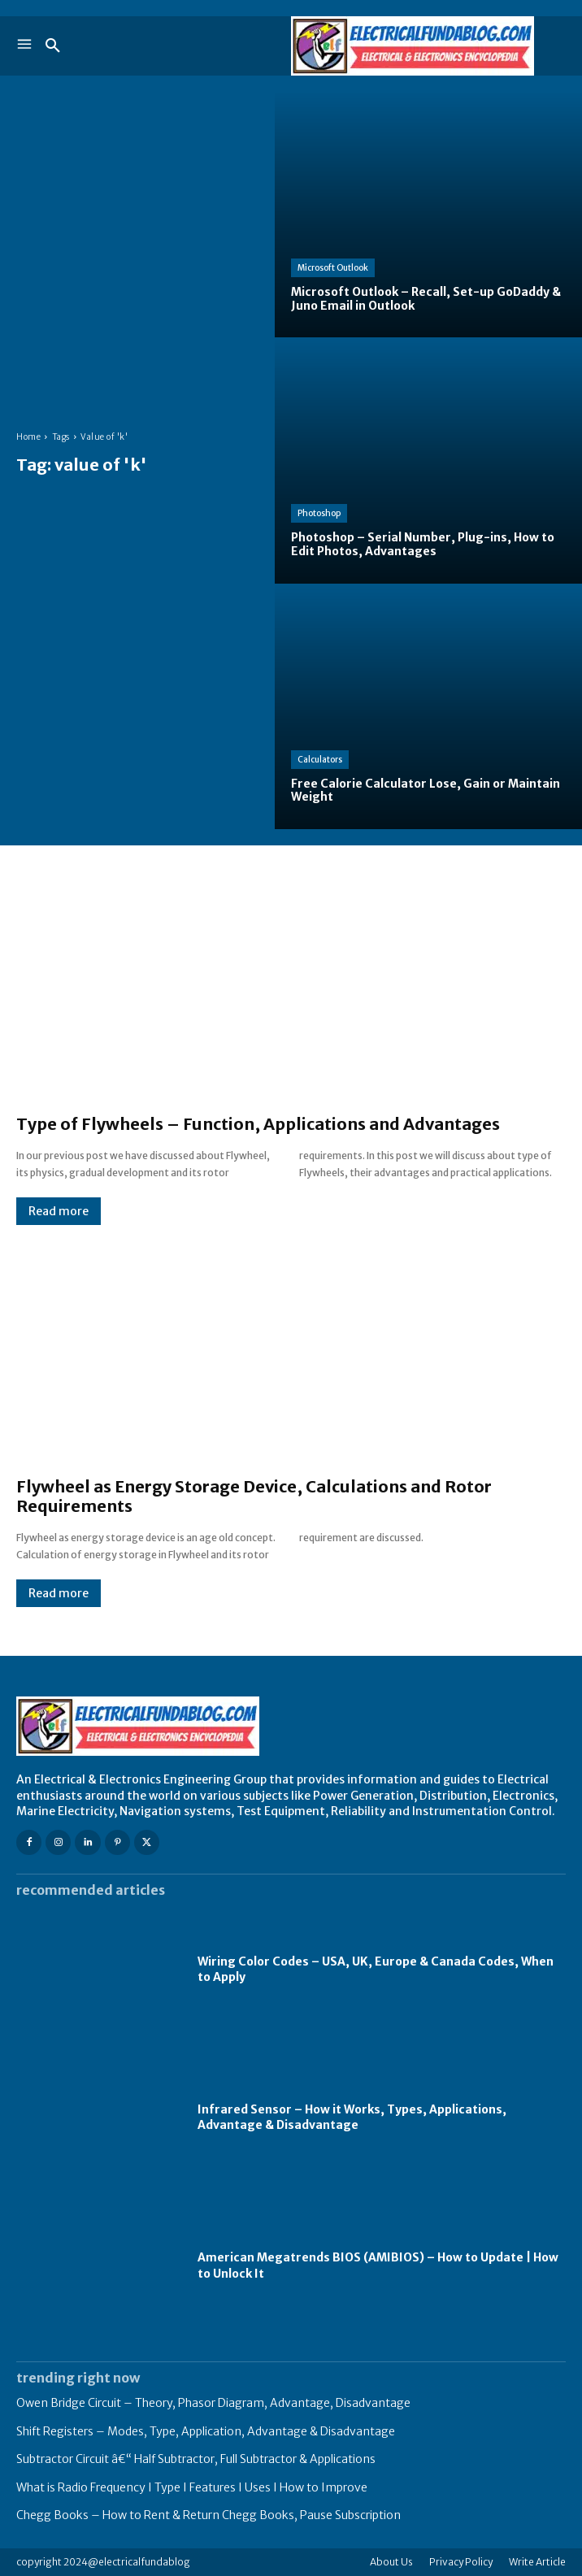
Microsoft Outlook (333, 268)
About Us (391, 2562)
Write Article (537, 2562)
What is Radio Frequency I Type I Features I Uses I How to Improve (191, 2487)
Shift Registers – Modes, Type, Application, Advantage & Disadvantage (205, 2431)
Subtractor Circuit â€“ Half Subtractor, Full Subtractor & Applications (196, 2459)
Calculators (320, 759)
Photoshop (319, 513)
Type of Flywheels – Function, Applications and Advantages (258, 1124)
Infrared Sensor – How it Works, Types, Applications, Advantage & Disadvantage (352, 2117)
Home (28, 437)
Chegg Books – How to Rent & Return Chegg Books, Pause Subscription (208, 2515)
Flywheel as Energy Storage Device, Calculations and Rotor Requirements (254, 1496)
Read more (58, 1211)
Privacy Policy (461, 2562)
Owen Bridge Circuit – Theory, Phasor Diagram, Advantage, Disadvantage (213, 2403)
